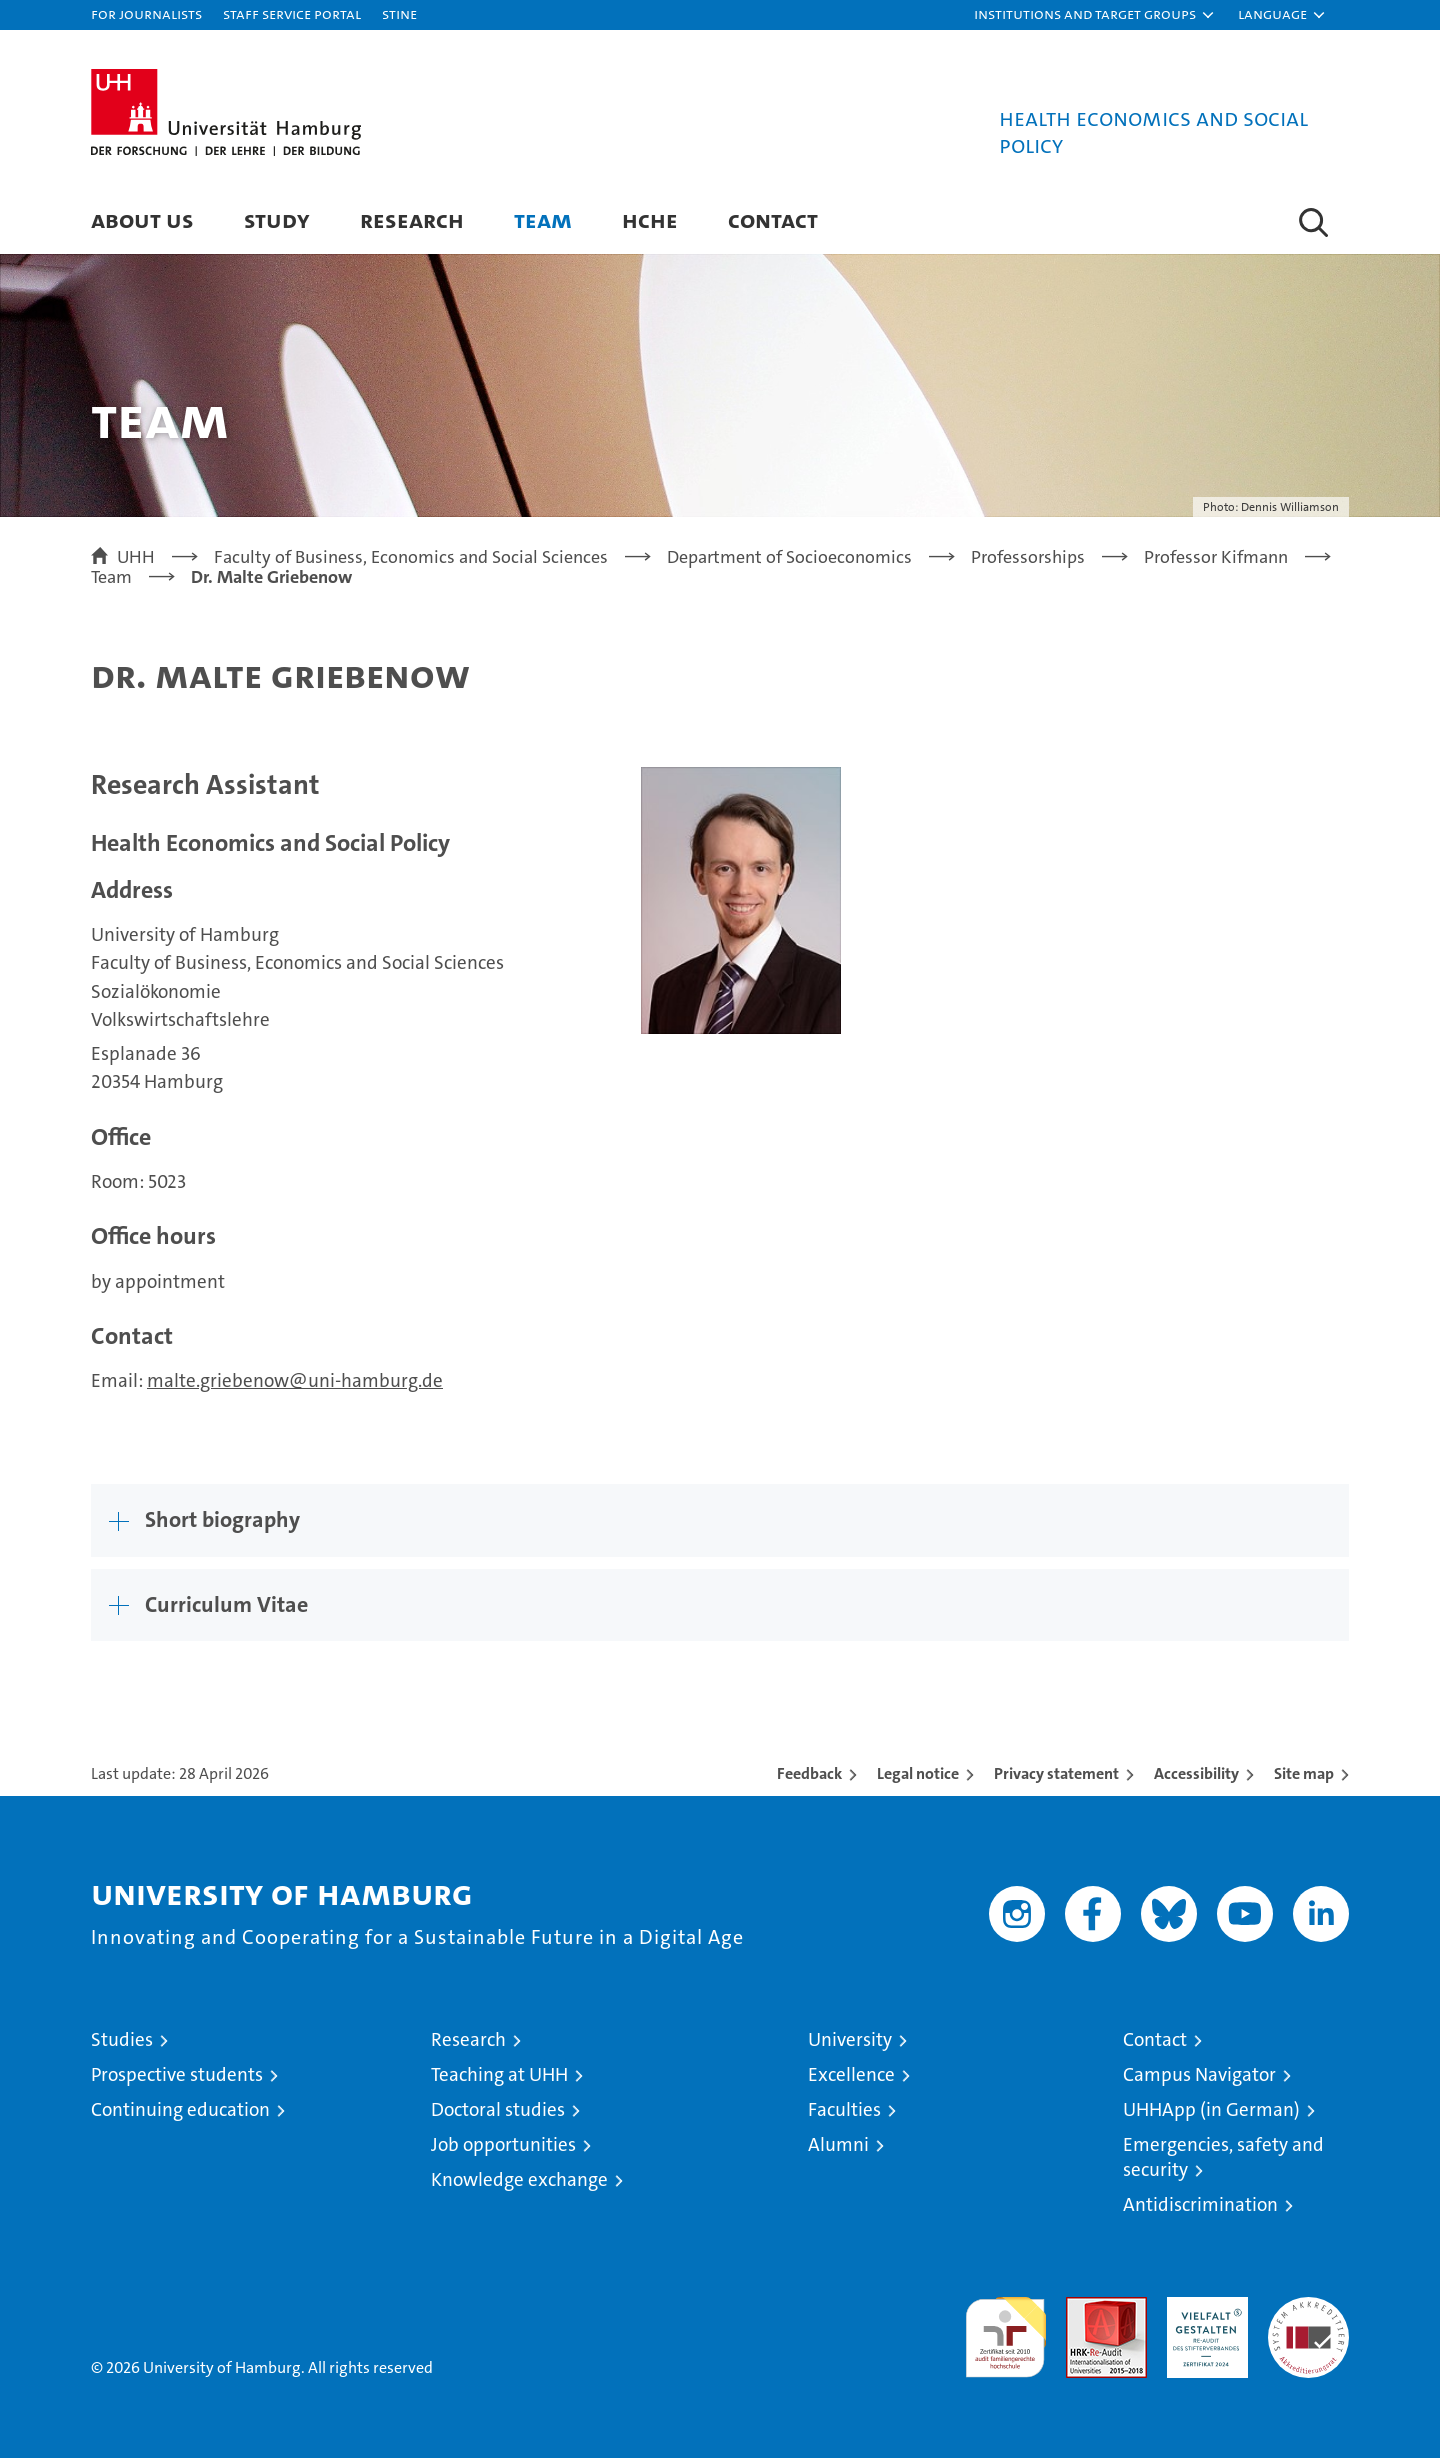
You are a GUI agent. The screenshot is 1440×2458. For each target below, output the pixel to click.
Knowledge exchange (519, 2179)
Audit (1085, 2307)
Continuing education (180, 2109)
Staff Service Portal (292, 13)
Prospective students (177, 2074)
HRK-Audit (1202, 2307)
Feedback (809, 1773)
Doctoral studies (498, 2109)
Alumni (838, 2144)
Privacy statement (1056, 1773)
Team (543, 219)
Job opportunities (503, 2144)
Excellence (851, 2074)
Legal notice (918, 1773)
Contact (773, 219)
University (850, 2039)
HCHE (650, 219)
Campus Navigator (1199, 2074)
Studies (122, 2039)
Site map (1304, 1773)
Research (412, 219)
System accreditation (1308, 2318)
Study (277, 219)
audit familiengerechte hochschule (1005, 2328)
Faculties (844, 2109)
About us (142, 219)
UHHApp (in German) (1211, 2109)
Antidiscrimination (1200, 2204)
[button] (1095, 15)
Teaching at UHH (499, 2074)
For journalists (146, 13)
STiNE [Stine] (399, 13)
